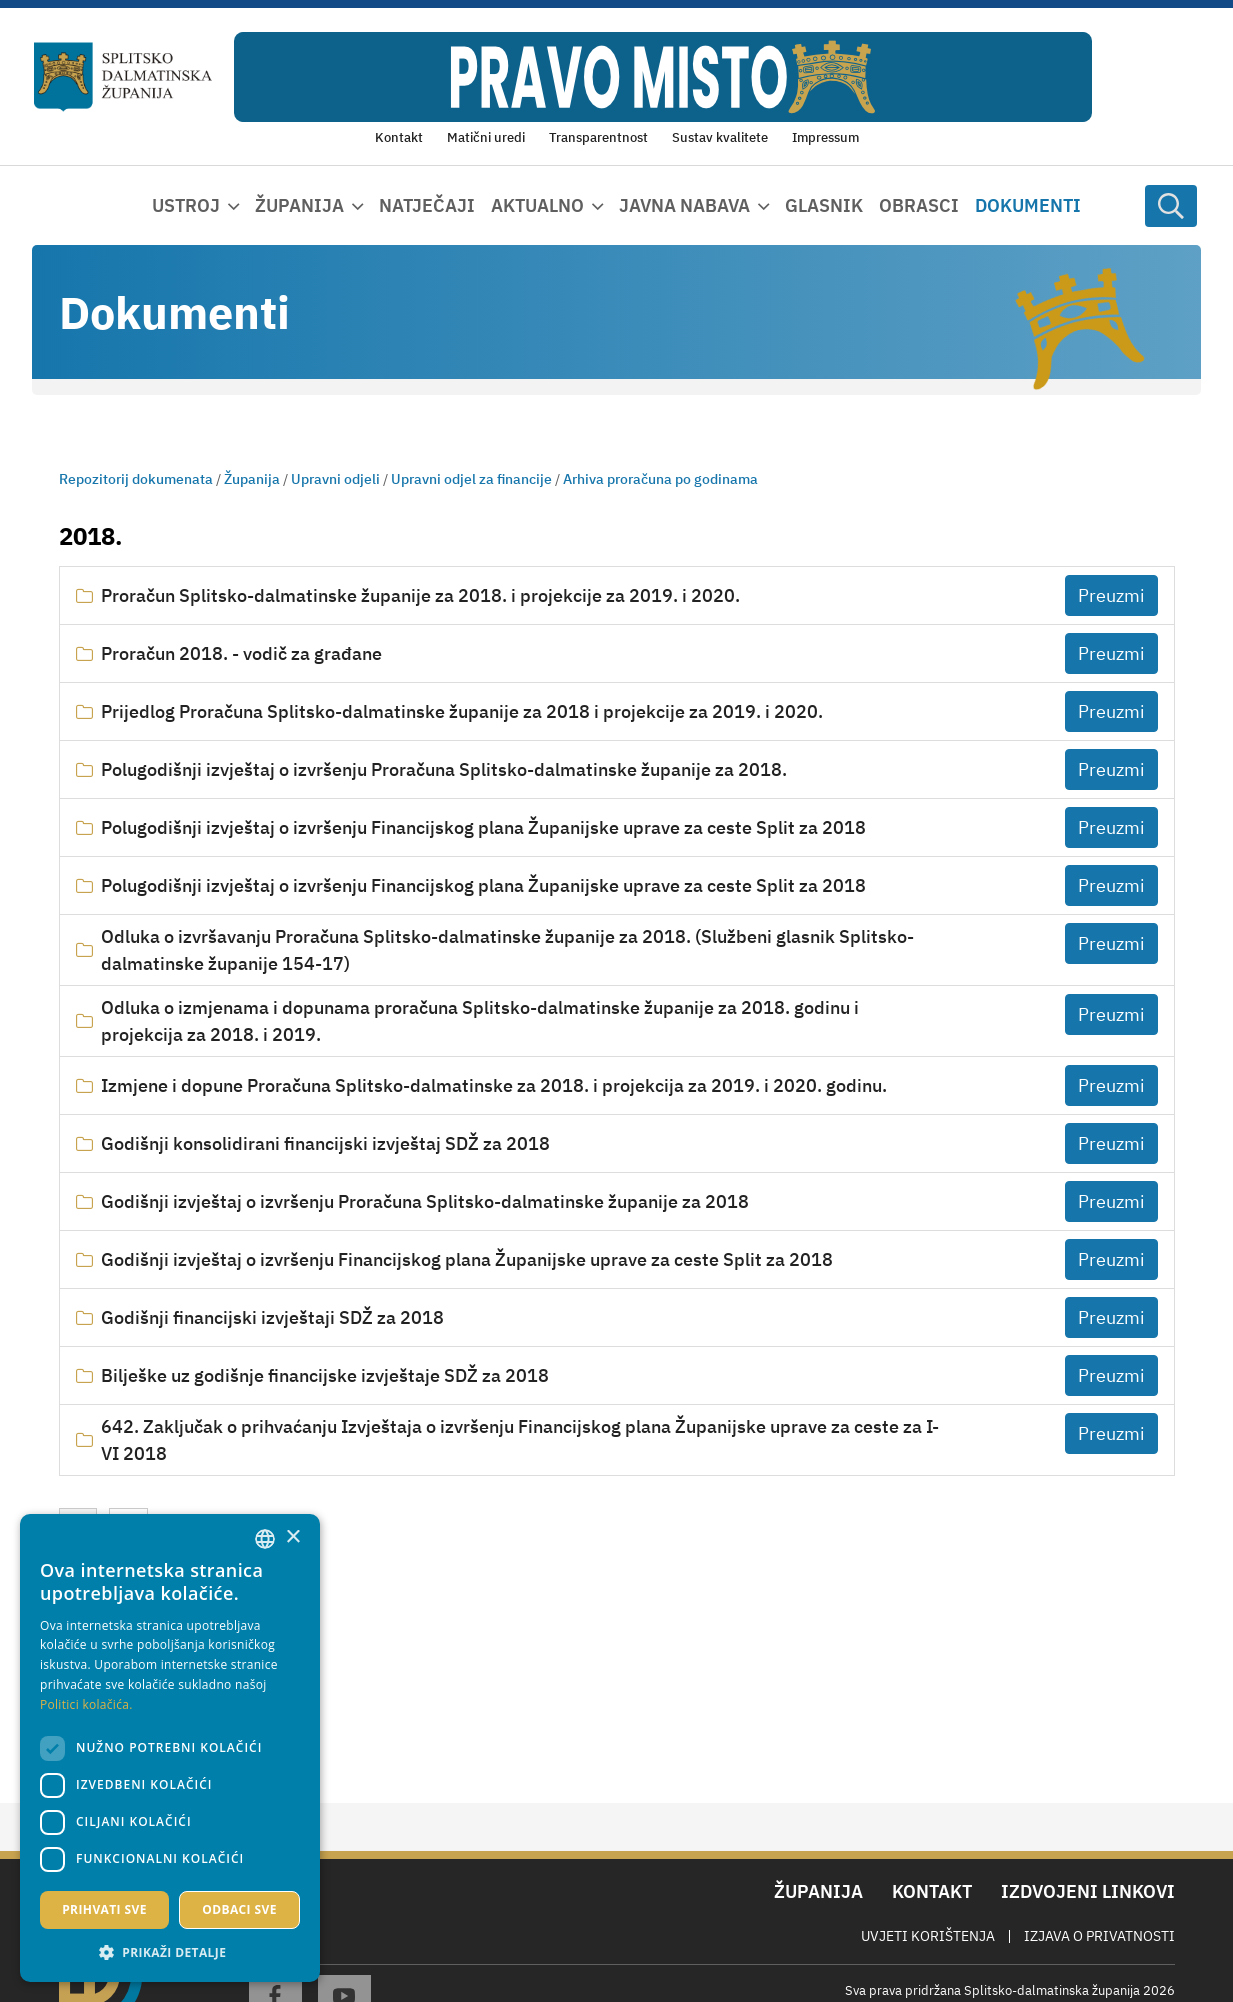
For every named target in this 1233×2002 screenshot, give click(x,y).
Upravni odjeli (335, 479)
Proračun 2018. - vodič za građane (241, 653)
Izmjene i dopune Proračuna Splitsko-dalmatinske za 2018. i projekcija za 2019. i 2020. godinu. (494, 1085)
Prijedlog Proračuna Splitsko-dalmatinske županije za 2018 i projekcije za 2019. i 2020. (462, 711)
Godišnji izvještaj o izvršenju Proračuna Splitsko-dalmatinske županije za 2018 (425, 1201)
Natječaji (427, 205)
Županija (252, 479)
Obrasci (919, 205)
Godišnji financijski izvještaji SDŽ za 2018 (272, 1317)
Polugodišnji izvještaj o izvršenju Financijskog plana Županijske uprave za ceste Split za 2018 (483, 827)
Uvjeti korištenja (928, 1936)
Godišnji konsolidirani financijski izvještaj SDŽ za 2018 (325, 1143)
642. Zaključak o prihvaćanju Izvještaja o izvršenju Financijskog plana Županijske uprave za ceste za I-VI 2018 (520, 1440)
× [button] (292, 1537)
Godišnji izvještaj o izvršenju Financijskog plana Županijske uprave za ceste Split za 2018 (467, 1259)
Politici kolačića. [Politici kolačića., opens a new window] (86, 1704)
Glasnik (824, 205)
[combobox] (265, 1539)
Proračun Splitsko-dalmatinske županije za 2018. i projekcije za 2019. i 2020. (420, 595)
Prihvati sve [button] (104, 1909)
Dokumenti (1028, 205)
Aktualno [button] (537, 205)
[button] (170, 1952)
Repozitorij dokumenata (136, 479)
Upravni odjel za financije (471, 479)
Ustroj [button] (186, 205)
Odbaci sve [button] (239, 1909)
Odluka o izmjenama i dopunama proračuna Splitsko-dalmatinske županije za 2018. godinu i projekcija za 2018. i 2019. (480, 1021)
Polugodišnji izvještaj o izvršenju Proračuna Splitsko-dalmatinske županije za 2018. (444, 769)
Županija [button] (299, 205)
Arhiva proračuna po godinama (660, 479)
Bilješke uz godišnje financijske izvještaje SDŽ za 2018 (325, 1375)
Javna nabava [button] (684, 205)
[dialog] (170, 1748)
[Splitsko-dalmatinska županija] (123, 77)
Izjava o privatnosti (1099, 1936)
